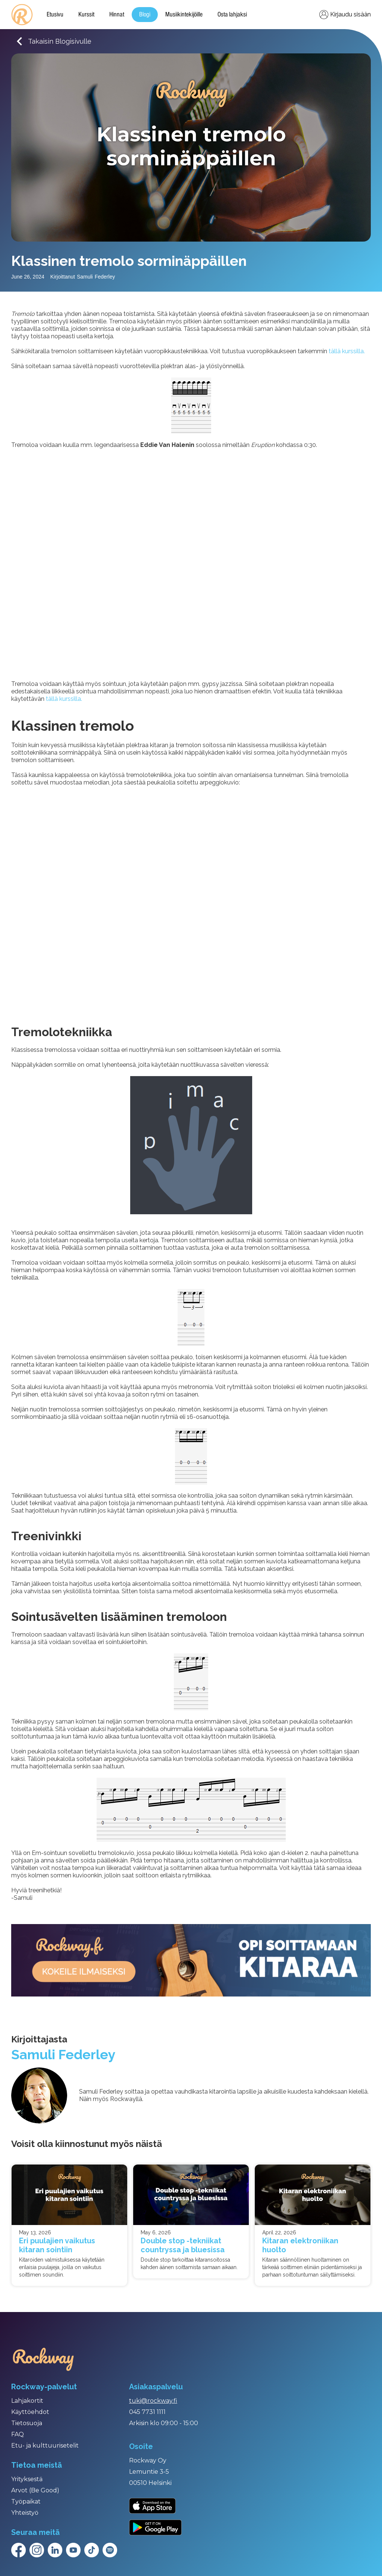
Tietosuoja (26, 2423)
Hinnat (116, 14)
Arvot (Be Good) (35, 2490)
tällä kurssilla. (347, 351)
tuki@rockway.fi (153, 2400)
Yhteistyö (24, 2512)
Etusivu (55, 14)
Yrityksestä (27, 2479)
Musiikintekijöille (184, 14)
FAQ (17, 2434)
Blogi (144, 14)
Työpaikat (26, 2501)
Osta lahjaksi (232, 14)
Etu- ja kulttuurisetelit (45, 2445)
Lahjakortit (27, 2400)
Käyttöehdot (30, 2411)
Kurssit (86, 14)
